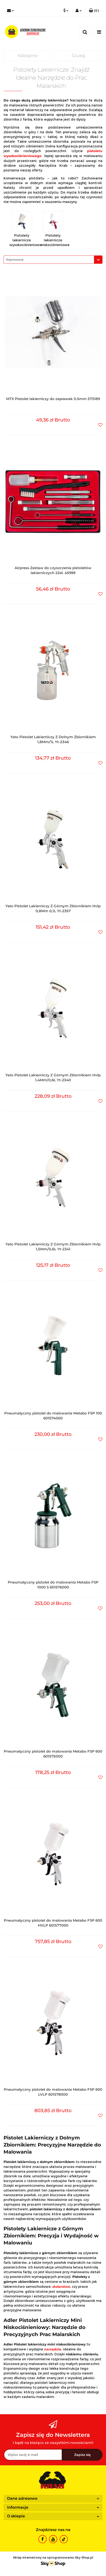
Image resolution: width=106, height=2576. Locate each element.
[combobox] (53, 259)
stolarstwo (61, 2286)
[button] (93, 10)
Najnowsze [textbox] (15, 259)
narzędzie (52, 2349)
